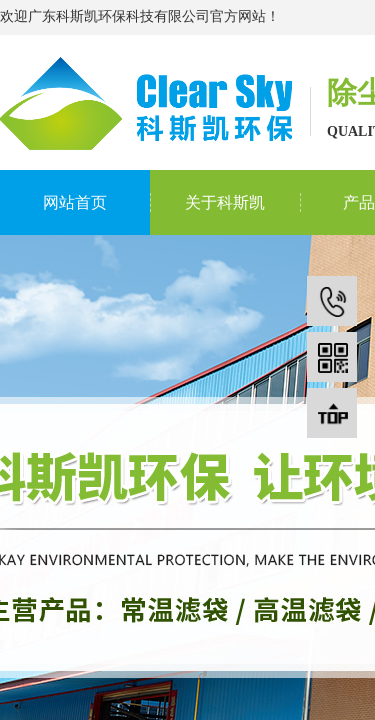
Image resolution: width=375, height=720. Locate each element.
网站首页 (75, 202)
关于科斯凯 (225, 202)
